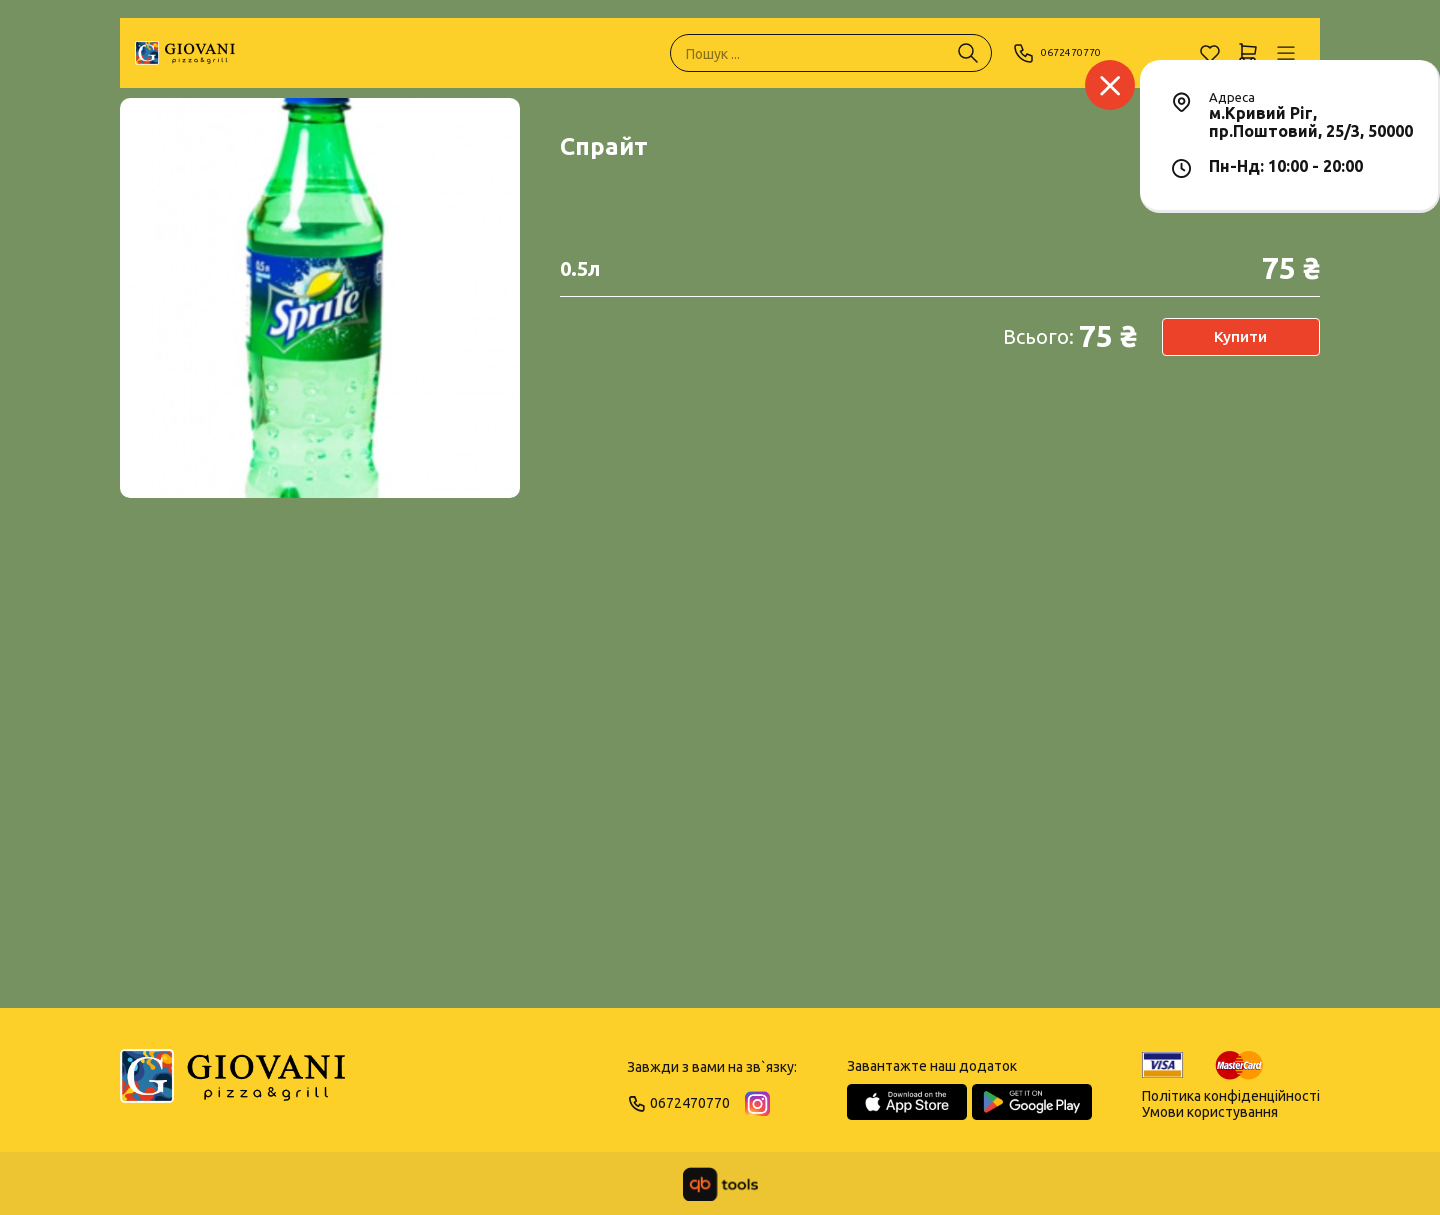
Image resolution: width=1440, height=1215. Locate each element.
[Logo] (232, 1085)
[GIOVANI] (185, 53)
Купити (1240, 337)
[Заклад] (1110, 85)
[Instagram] (757, 1103)
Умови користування (1210, 1112)
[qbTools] (720, 1184)
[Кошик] (1248, 53)
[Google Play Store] (1032, 1102)
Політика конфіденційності (1231, 1096)
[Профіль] (1286, 53)
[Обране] (1210, 53)
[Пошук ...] (968, 53)
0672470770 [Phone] (1067, 53)
